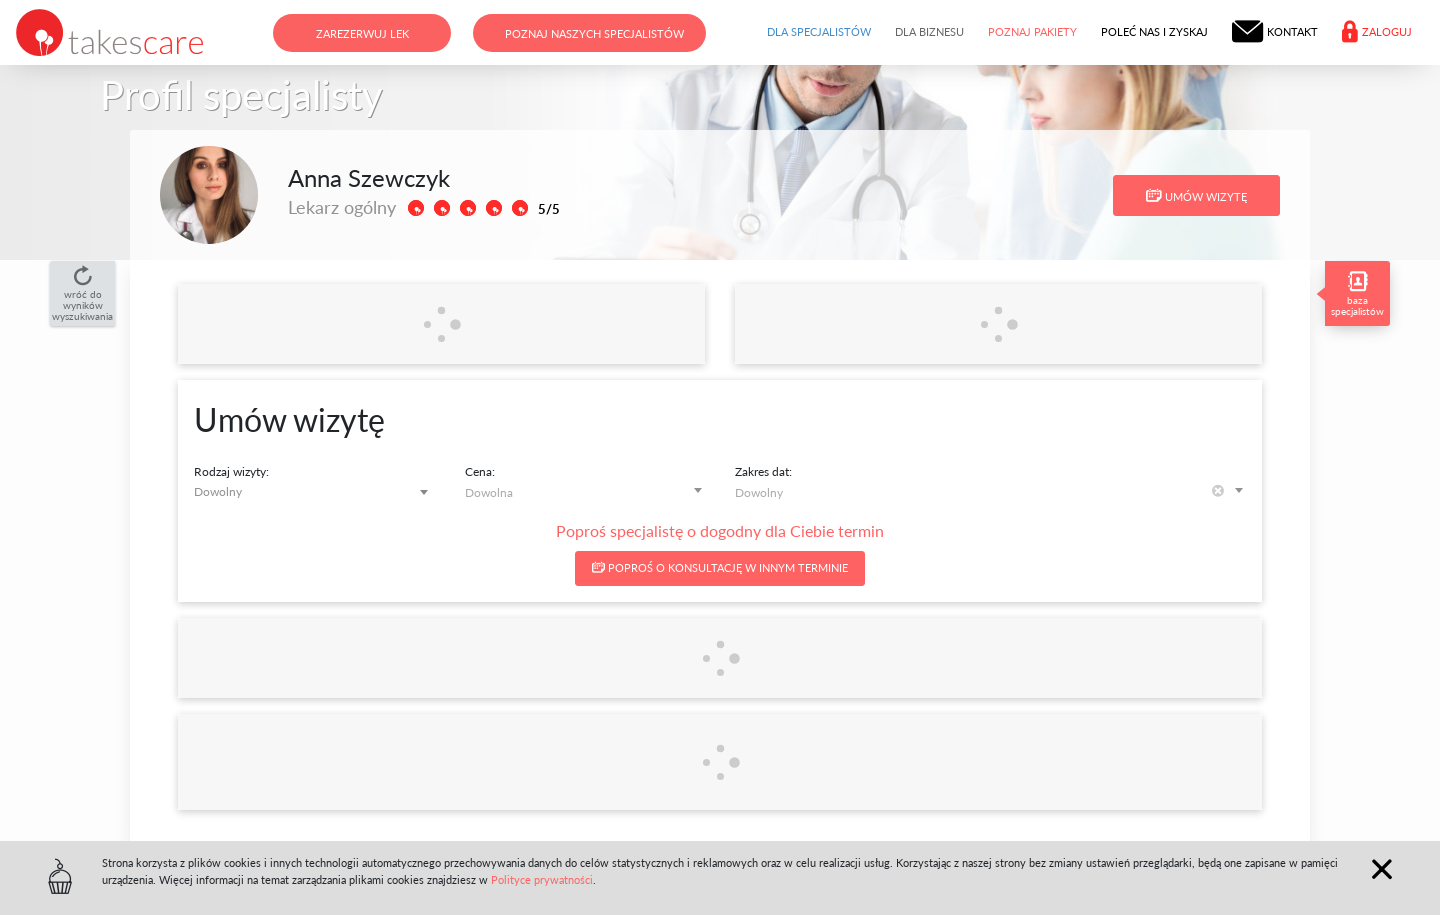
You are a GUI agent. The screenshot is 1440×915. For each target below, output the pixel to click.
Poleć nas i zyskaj (1154, 31)
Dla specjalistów (819, 31)
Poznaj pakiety (1032, 31)
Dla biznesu (929, 31)
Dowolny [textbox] (218, 491)
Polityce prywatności (542, 879)
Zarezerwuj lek (362, 33)
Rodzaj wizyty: (231, 471)
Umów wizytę (1196, 196)
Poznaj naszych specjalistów (594, 33)
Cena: (480, 471)
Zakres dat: (763, 471)
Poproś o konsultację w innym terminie (720, 567)
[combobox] (314, 491)
